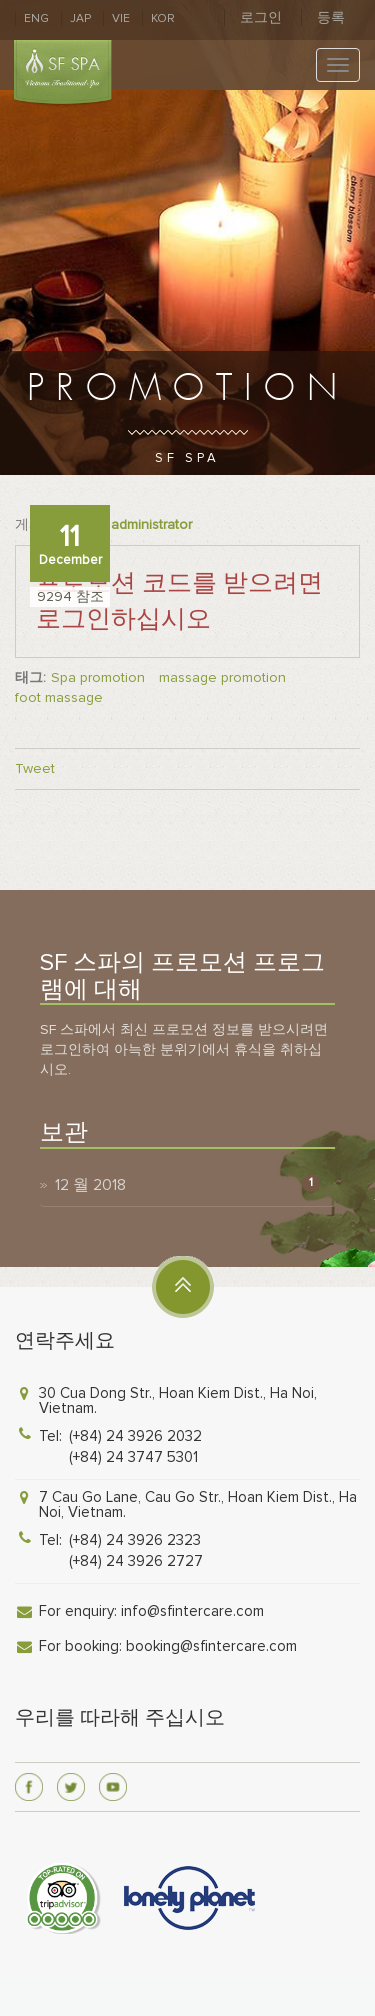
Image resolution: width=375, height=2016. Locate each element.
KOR (163, 18)
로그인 (261, 17)
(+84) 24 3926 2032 (135, 1436)
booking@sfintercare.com (211, 1646)
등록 (331, 17)
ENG (36, 18)
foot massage (59, 697)
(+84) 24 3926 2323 (135, 1540)
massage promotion (222, 677)
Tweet (35, 768)
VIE (121, 18)
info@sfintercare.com (192, 1611)
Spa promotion (98, 677)
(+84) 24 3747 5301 (133, 1457)
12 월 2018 (90, 1185)
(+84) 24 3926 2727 (136, 1561)
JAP (80, 18)
